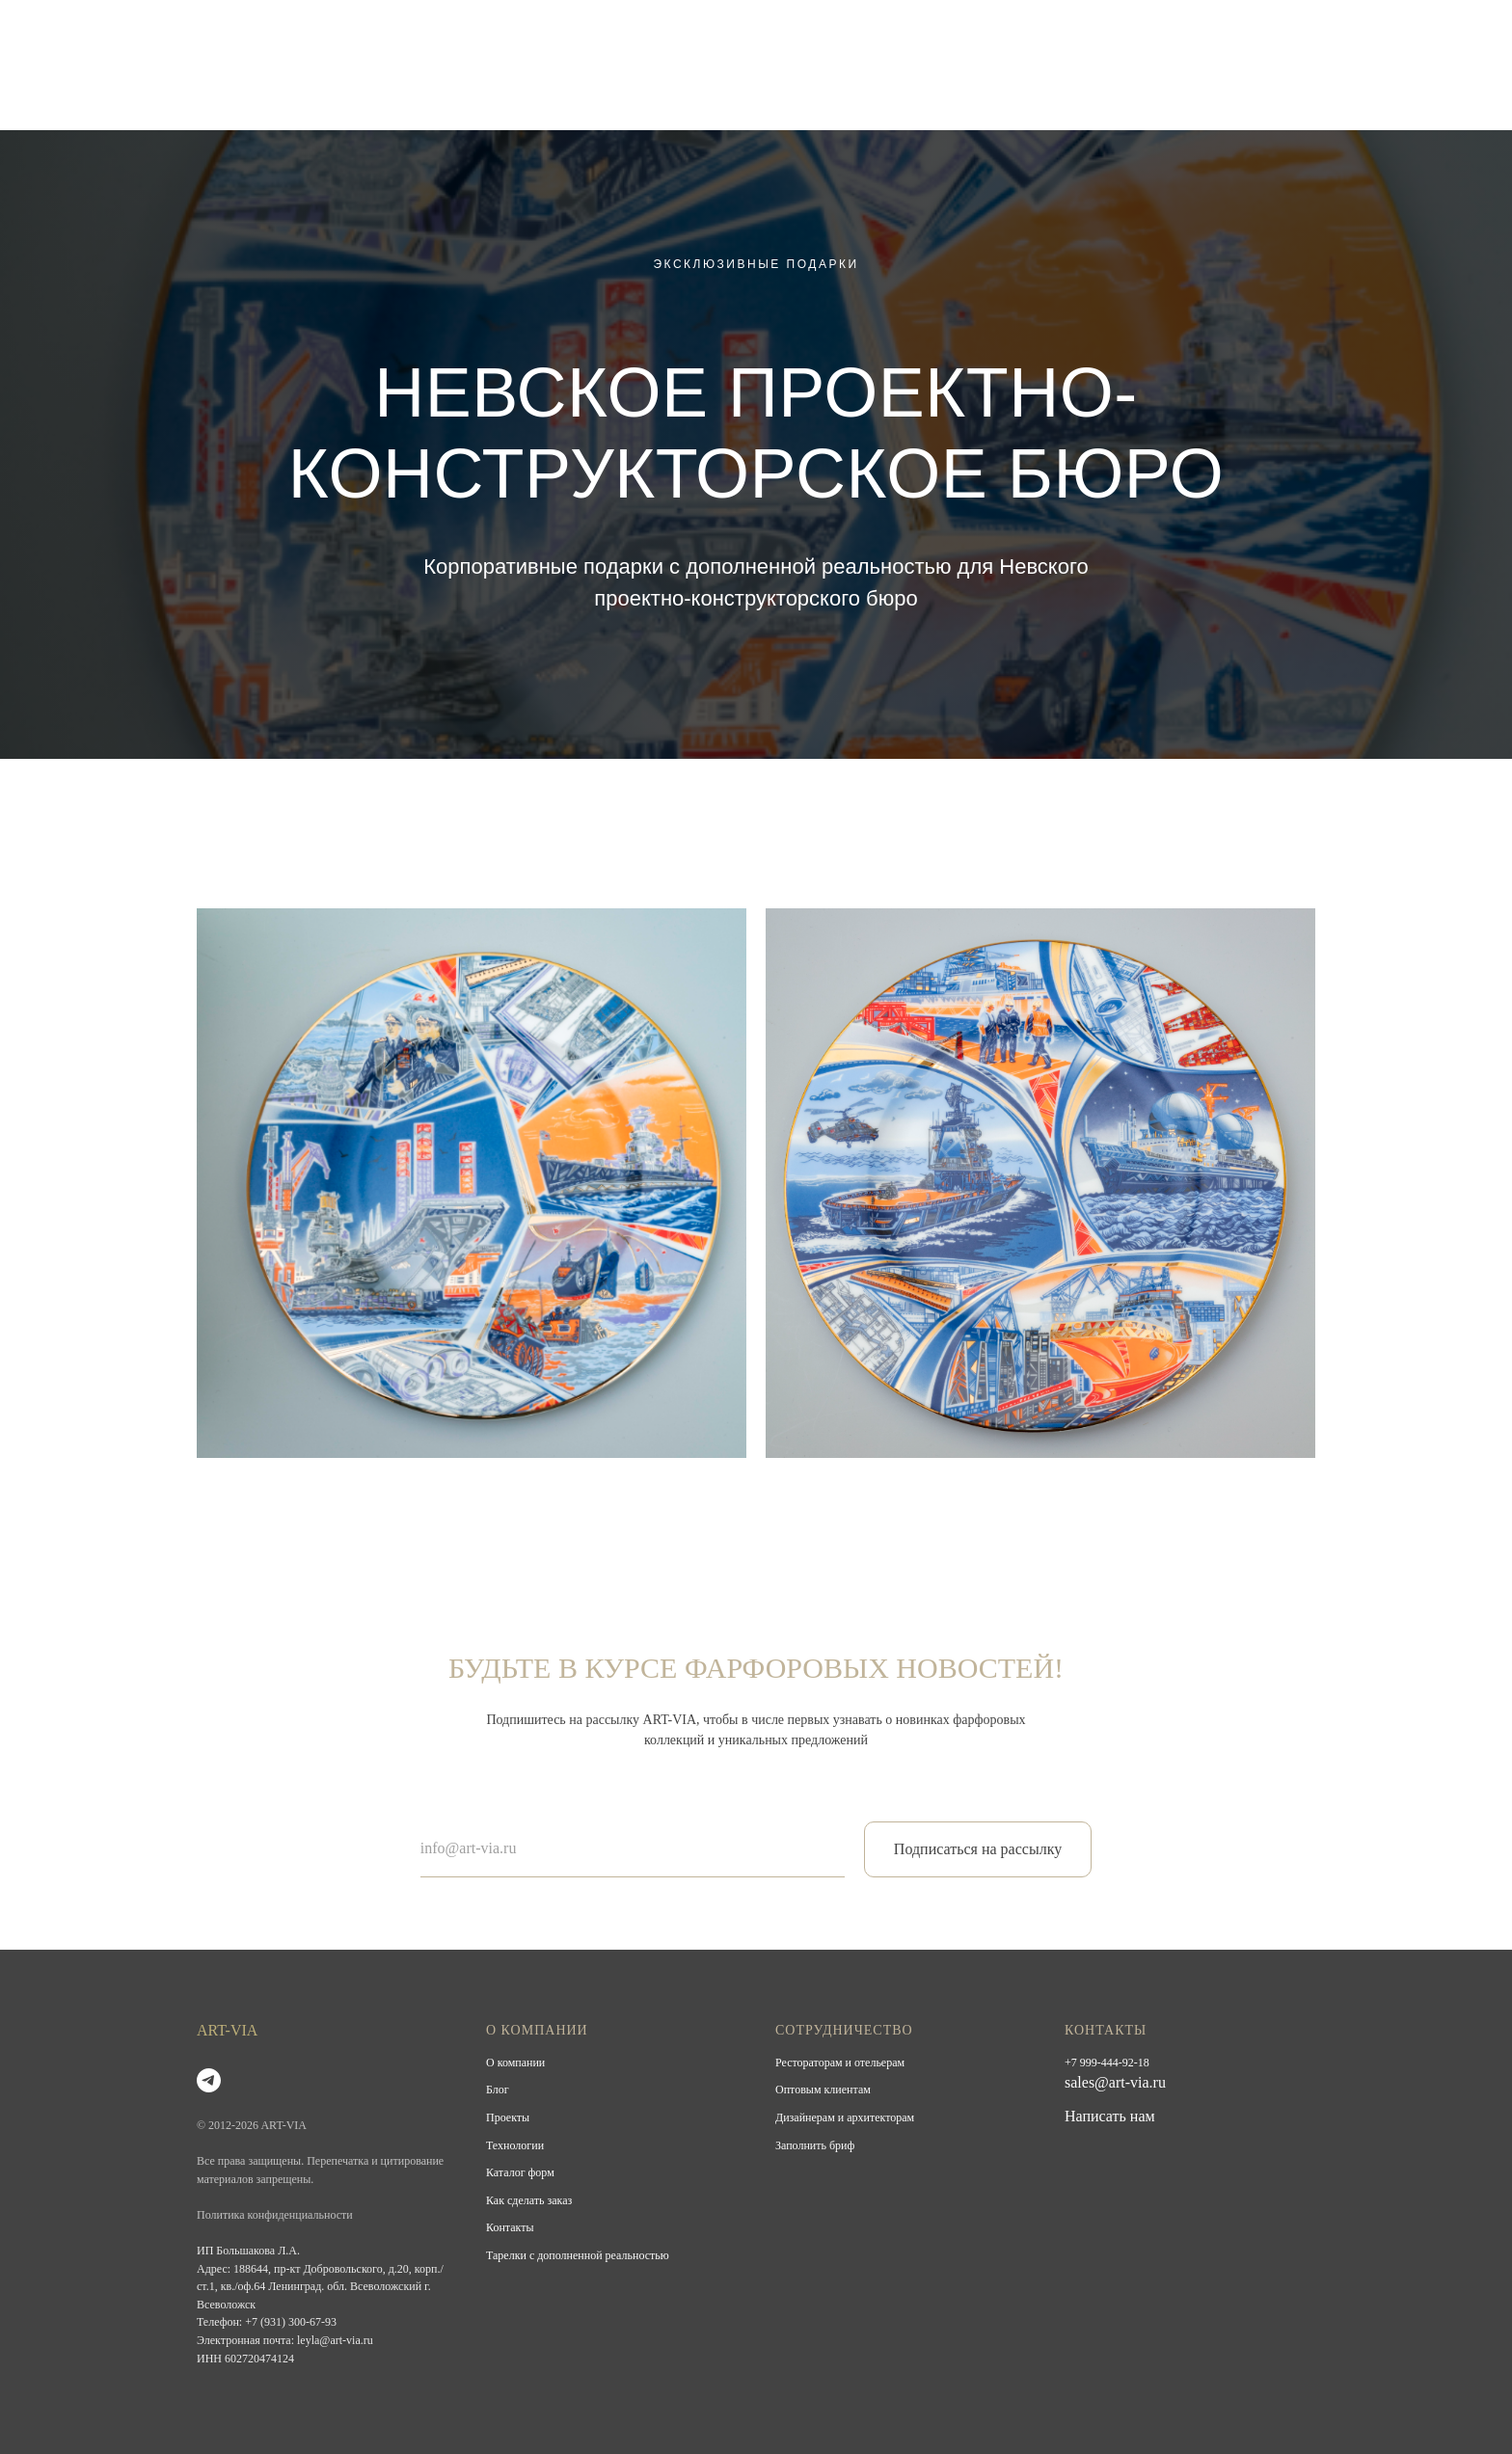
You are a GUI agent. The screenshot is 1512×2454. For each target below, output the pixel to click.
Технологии (515, 2145)
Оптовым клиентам (823, 2089)
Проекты (507, 2117)
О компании (515, 2062)
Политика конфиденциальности (275, 2215)
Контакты (510, 2227)
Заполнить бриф (814, 2145)
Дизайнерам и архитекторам (844, 2117)
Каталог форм (520, 2172)
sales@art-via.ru (1115, 2082)
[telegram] (209, 2080)
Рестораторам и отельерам (839, 2062)
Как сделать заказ (529, 2200)
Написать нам (1110, 2116)
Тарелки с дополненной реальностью (577, 2255)
